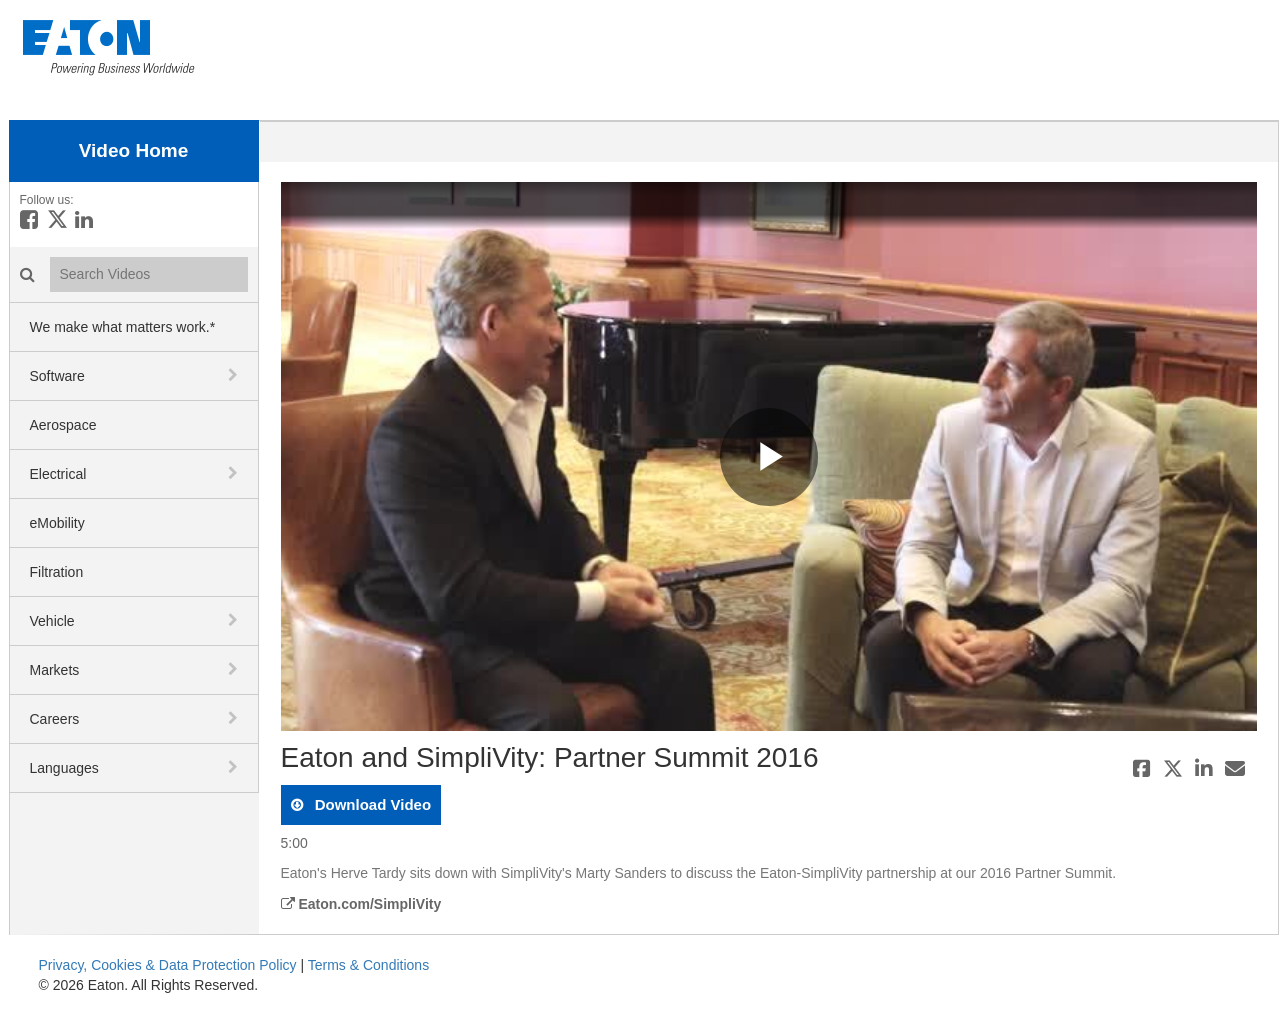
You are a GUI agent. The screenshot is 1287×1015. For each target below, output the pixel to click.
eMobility (57, 523)
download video (371, 804)
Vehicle (52, 621)
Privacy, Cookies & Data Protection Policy (168, 965)
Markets (55, 670)
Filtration (57, 572)
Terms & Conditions (368, 965)
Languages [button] (64, 768)
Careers (55, 719)
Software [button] (57, 376)
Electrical (58, 474)
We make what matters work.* (123, 327)
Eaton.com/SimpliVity (361, 904)
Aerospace (63, 425)
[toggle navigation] (235, 375)
